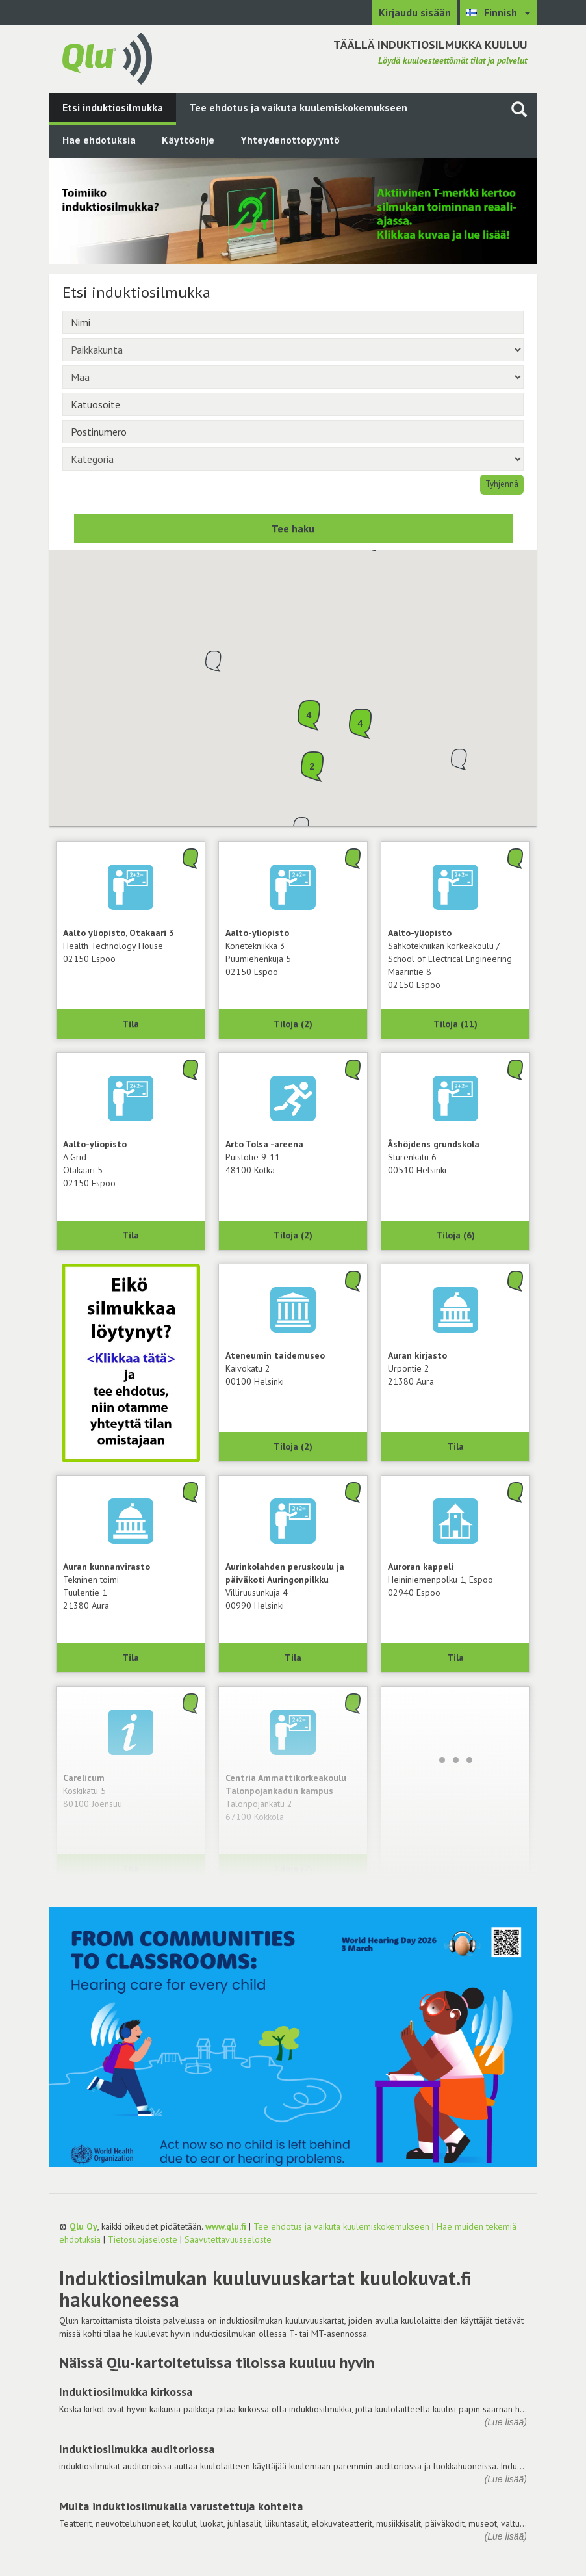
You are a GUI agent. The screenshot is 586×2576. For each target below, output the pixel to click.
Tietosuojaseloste (142, 2239)
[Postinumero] (293, 431)
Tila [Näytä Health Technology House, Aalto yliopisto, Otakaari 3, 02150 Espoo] (130, 1024)
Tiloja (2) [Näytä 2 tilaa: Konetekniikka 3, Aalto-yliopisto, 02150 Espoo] (293, 1024)
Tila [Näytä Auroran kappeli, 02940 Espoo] (455, 1657)
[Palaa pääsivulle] (107, 57)
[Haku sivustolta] (519, 109)
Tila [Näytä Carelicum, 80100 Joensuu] (130, 1869)
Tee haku (293, 528)
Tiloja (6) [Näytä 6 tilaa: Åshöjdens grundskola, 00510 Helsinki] (455, 1235)
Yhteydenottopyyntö (290, 139)
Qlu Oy (83, 2226)
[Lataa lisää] (455, 1760)
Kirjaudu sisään (415, 12)
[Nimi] (293, 322)
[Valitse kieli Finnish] (498, 12)
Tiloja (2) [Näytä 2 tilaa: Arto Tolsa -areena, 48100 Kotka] (293, 1235)
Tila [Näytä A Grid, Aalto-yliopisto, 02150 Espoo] (130, 1235)
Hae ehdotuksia (99, 139)
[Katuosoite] (293, 404)
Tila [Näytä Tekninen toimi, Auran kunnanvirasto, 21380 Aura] (130, 1657)
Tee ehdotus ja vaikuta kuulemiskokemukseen (298, 107)
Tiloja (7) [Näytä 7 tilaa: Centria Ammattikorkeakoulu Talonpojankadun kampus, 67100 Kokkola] (293, 1869)
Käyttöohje (188, 139)
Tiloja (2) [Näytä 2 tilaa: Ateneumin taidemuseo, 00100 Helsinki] (293, 1446)
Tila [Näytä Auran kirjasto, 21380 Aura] (455, 1446)
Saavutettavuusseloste (228, 2239)
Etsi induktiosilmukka (112, 107)
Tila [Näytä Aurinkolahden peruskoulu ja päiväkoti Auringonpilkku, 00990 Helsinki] (293, 1657)
